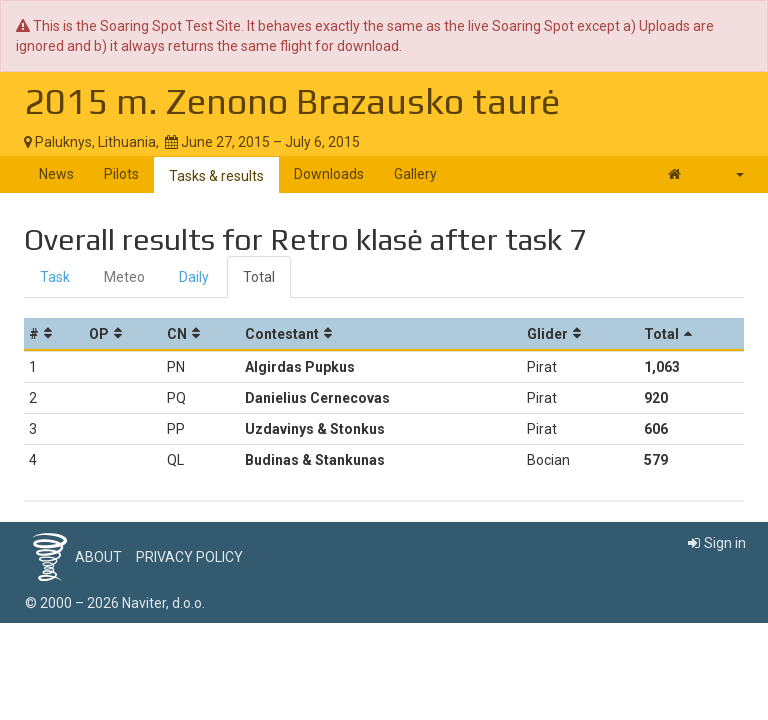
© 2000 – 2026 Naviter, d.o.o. (115, 603)
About (98, 557)
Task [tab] (55, 277)
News (56, 174)
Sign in (717, 543)
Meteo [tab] (124, 277)
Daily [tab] (194, 277)
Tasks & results (216, 176)
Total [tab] (259, 277)
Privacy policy (189, 557)
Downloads (329, 174)
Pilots (121, 174)
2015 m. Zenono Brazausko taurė (292, 101)
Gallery (415, 174)
